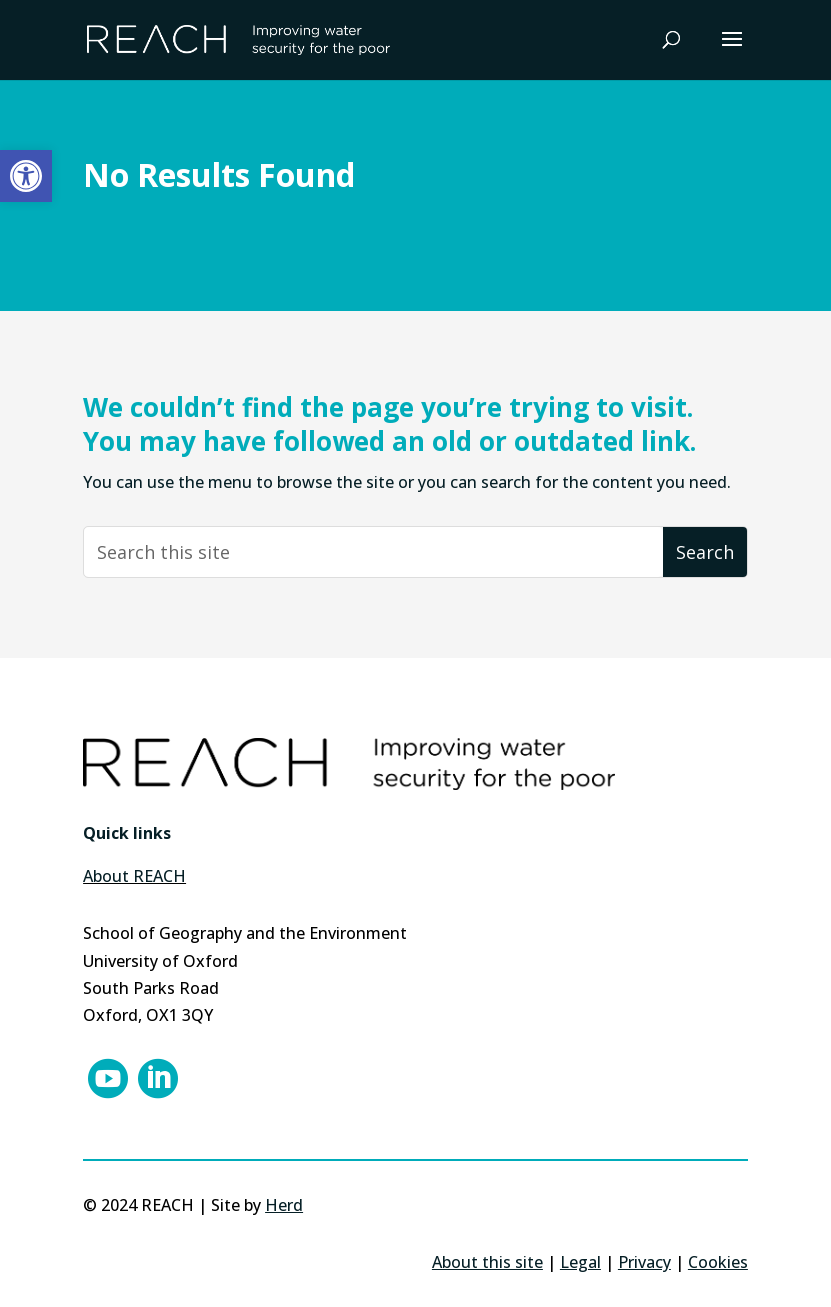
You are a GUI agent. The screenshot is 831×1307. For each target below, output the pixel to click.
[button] (26, 176)
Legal (580, 1262)
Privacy (644, 1262)
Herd (284, 1205)
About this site (487, 1262)
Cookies (718, 1262)
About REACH (134, 876)
